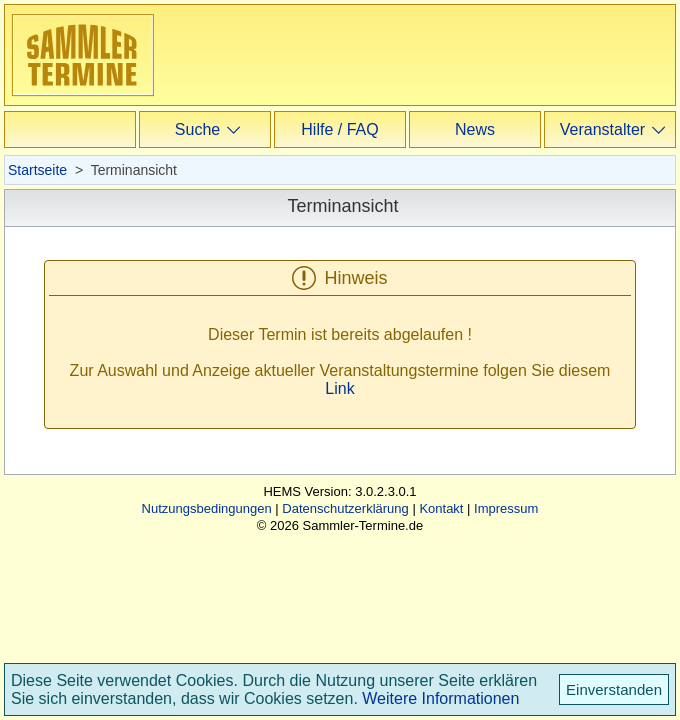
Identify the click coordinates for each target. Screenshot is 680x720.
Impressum (506, 508)
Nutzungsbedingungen (207, 508)
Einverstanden (614, 689)
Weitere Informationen (440, 698)
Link (339, 388)
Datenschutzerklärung (345, 508)
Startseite (37, 170)
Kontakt (441, 508)
